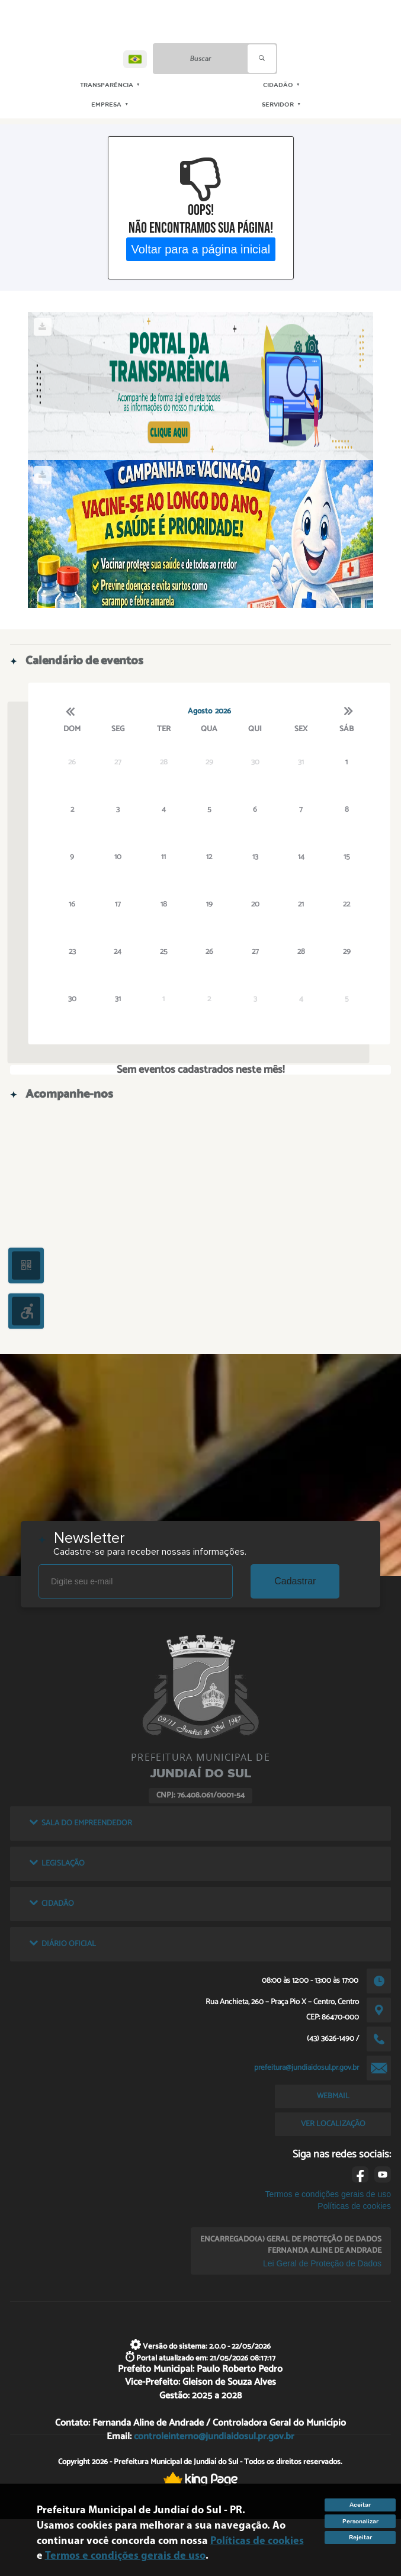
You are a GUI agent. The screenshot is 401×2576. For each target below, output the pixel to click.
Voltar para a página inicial (200, 248)
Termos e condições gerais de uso (328, 2194)
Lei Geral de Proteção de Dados (322, 2263)
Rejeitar (360, 2537)
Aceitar (360, 2504)
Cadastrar (295, 1581)
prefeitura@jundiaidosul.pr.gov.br (306, 2067)
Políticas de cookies (354, 2206)
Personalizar (360, 2521)
